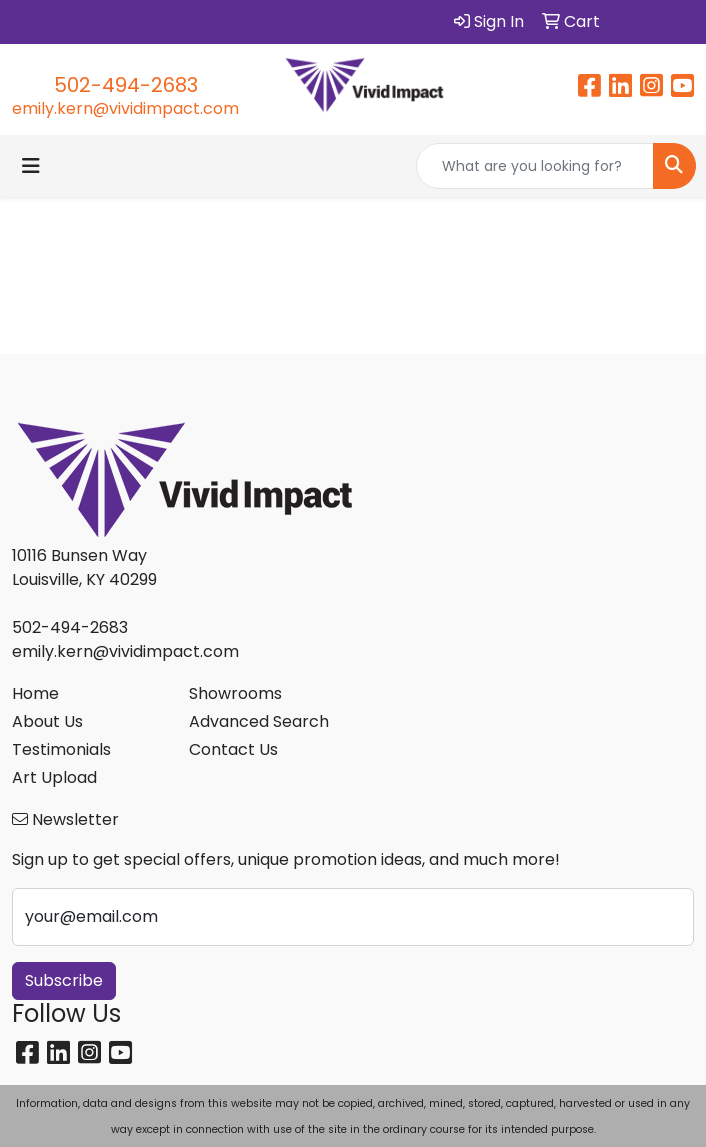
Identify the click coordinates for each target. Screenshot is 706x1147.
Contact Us (233, 749)
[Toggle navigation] (31, 166)
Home (35, 693)
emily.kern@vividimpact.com (125, 108)
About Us (47, 721)
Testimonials (61, 749)
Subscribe (64, 980)
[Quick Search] (535, 166)
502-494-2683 (126, 85)
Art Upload (54, 777)
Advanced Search (259, 721)
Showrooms (235, 693)
